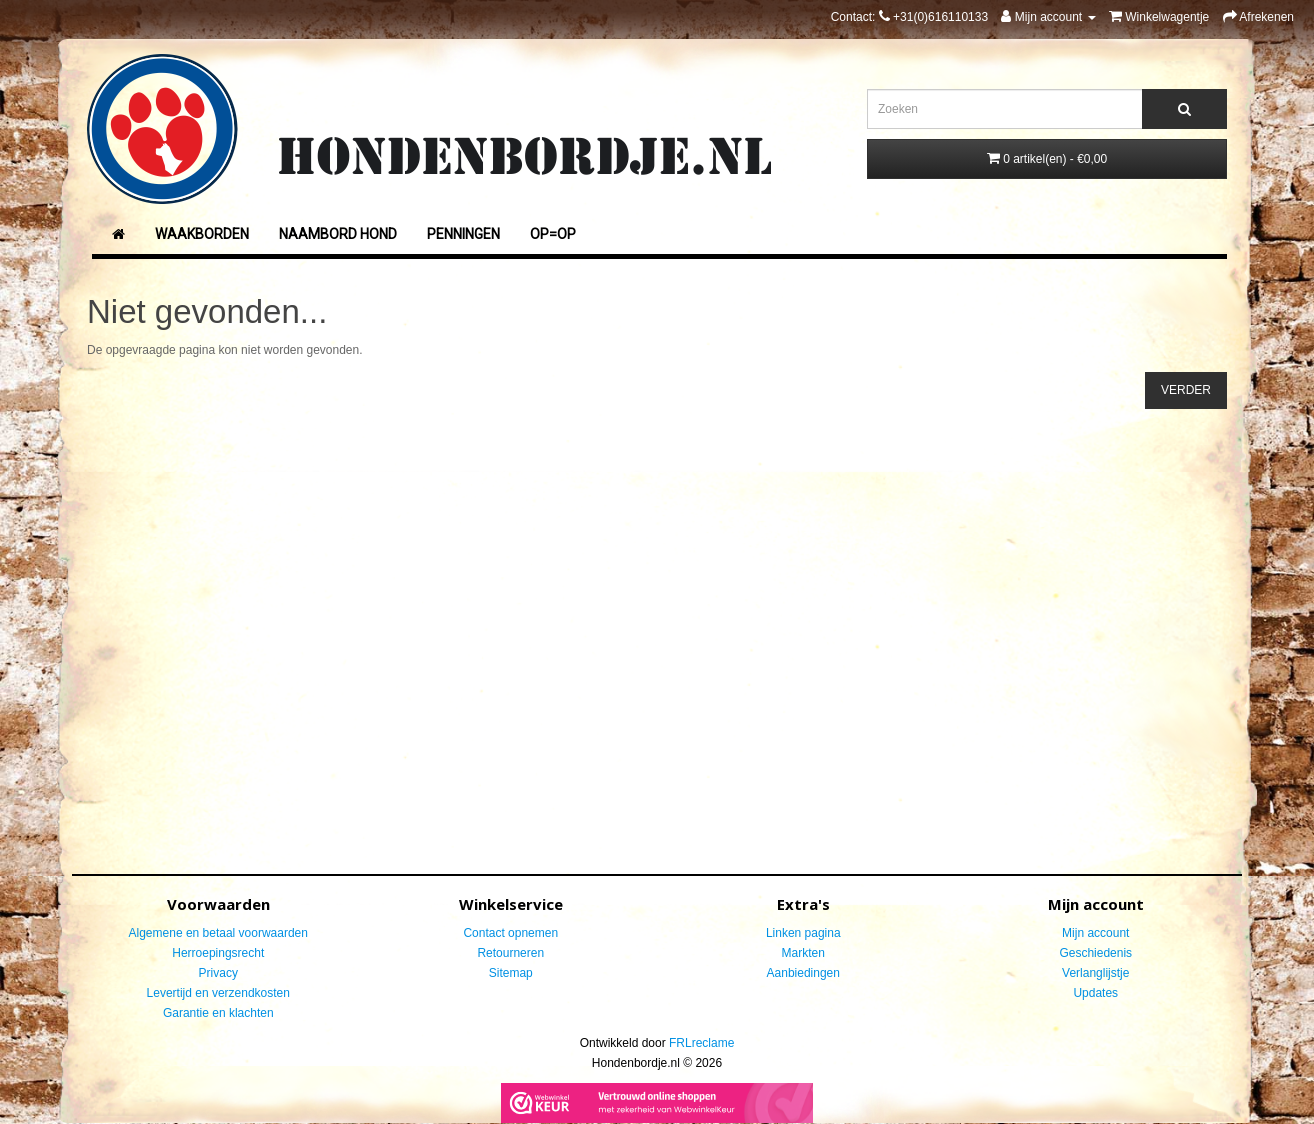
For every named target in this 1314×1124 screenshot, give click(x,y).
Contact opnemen (510, 933)
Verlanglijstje (1095, 973)
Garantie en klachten (218, 1013)
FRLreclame (701, 1043)
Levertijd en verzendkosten (218, 993)
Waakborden (202, 234)
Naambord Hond (338, 234)
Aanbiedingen (803, 973)
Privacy (218, 973)
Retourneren (510, 953)
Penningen (463, 234)
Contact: (909, 17)
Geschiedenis (1095, 953)
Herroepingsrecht (218, 953)
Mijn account (1095, 933)
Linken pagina (803, 933)
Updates (1095, 993)
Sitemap (511, 973)
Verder (1186, 390)
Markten (803, 953)
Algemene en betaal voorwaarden (218, 933)
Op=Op (553, 234)
